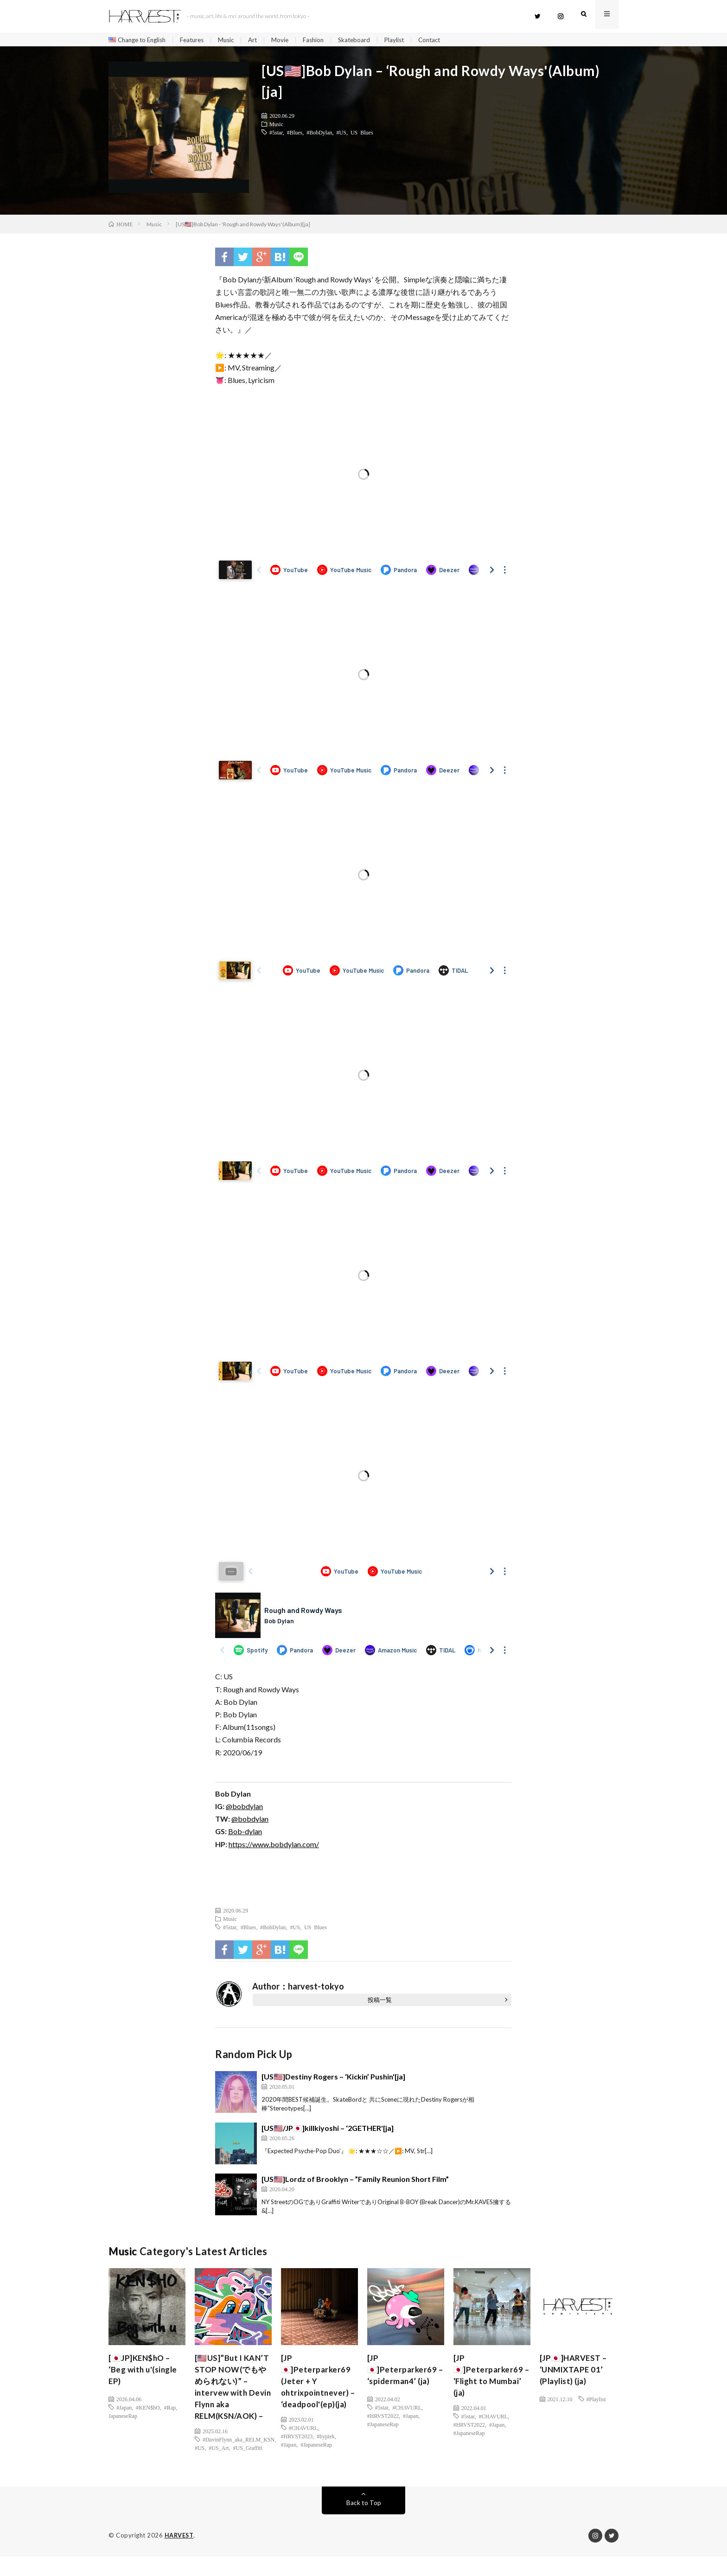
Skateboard (366, 40)
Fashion (324, 40)
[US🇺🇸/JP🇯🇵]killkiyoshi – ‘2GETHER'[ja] (327, 2130)
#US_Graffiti (247, 2467)
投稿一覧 (380, 2002)
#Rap (170, 2409)
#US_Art (219, 2467)
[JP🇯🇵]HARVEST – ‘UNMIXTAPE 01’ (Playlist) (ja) (575, 2373)
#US (341, 134)
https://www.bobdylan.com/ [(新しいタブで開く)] (274, 1846)
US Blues (362, 134)
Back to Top (363, 2522)
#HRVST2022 (383, 2418)
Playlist (407, 40)
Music (233, 40)
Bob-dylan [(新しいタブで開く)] (245, 1833)
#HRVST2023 (296, 2455)
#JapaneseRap (316, 2463)
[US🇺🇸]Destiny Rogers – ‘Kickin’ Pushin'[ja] (333, 2078)
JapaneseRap (122, 2418)
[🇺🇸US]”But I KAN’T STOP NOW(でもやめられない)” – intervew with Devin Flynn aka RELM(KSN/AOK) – (233, 2398)
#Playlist (596, 2401)
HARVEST (180, 2555)
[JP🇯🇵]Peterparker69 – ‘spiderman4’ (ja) (403, 2373)
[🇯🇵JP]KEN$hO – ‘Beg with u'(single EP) (145, 2373)
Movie (290, 40)
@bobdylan (244, 1808)
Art (262, 40)
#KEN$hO (147, 2409)
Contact (445, 40)
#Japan (124, 2409)
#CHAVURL (303, 2446)
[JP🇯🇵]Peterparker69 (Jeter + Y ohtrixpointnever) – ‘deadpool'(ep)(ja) (317, 2391)
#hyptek (326, 2455)
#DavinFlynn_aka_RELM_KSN (238, 2459)
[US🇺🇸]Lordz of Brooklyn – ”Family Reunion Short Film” (355, 2181)
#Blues (294, 134)
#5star (276, 134)
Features (198, 40)
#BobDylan (319, 134)
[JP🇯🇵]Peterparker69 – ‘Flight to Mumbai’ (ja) (489, 2379)
